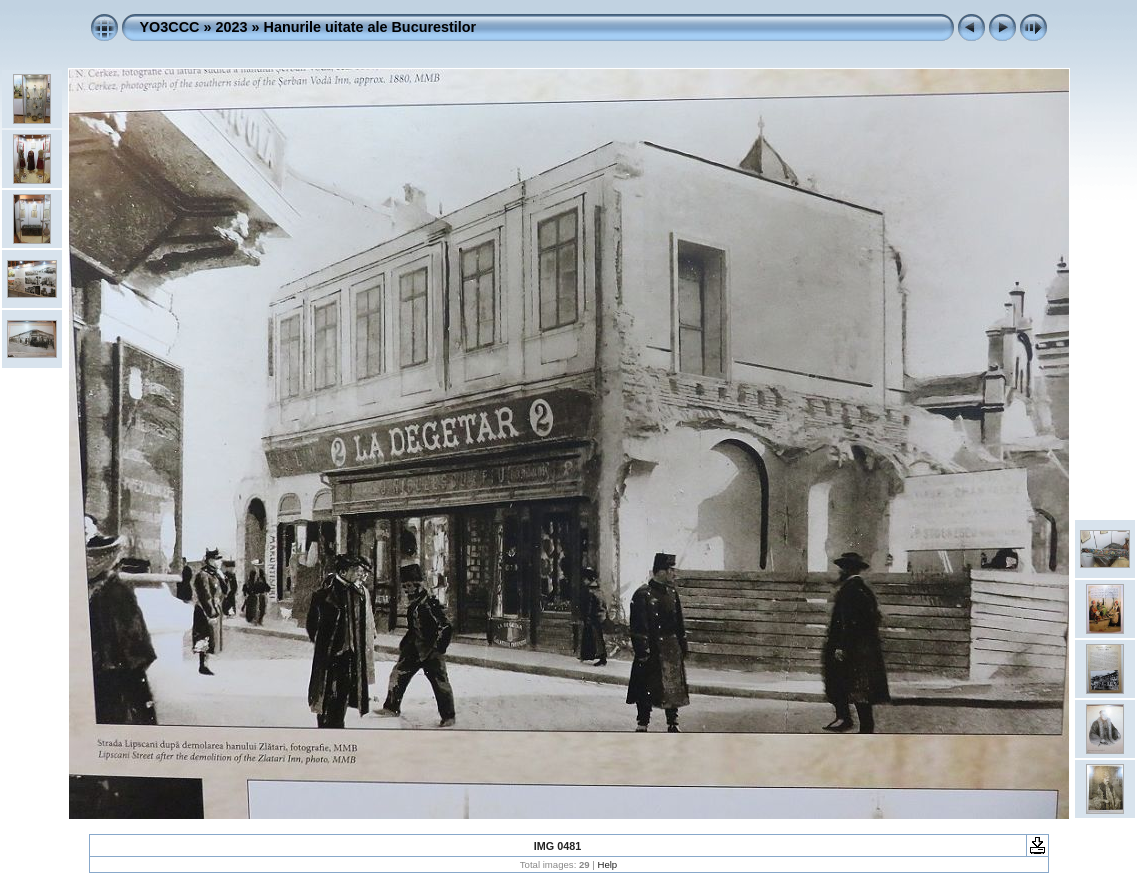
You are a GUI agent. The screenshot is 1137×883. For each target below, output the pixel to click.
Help (607, 864)
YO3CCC (170, 27)
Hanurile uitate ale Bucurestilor (370, 27)
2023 (231, 27)
